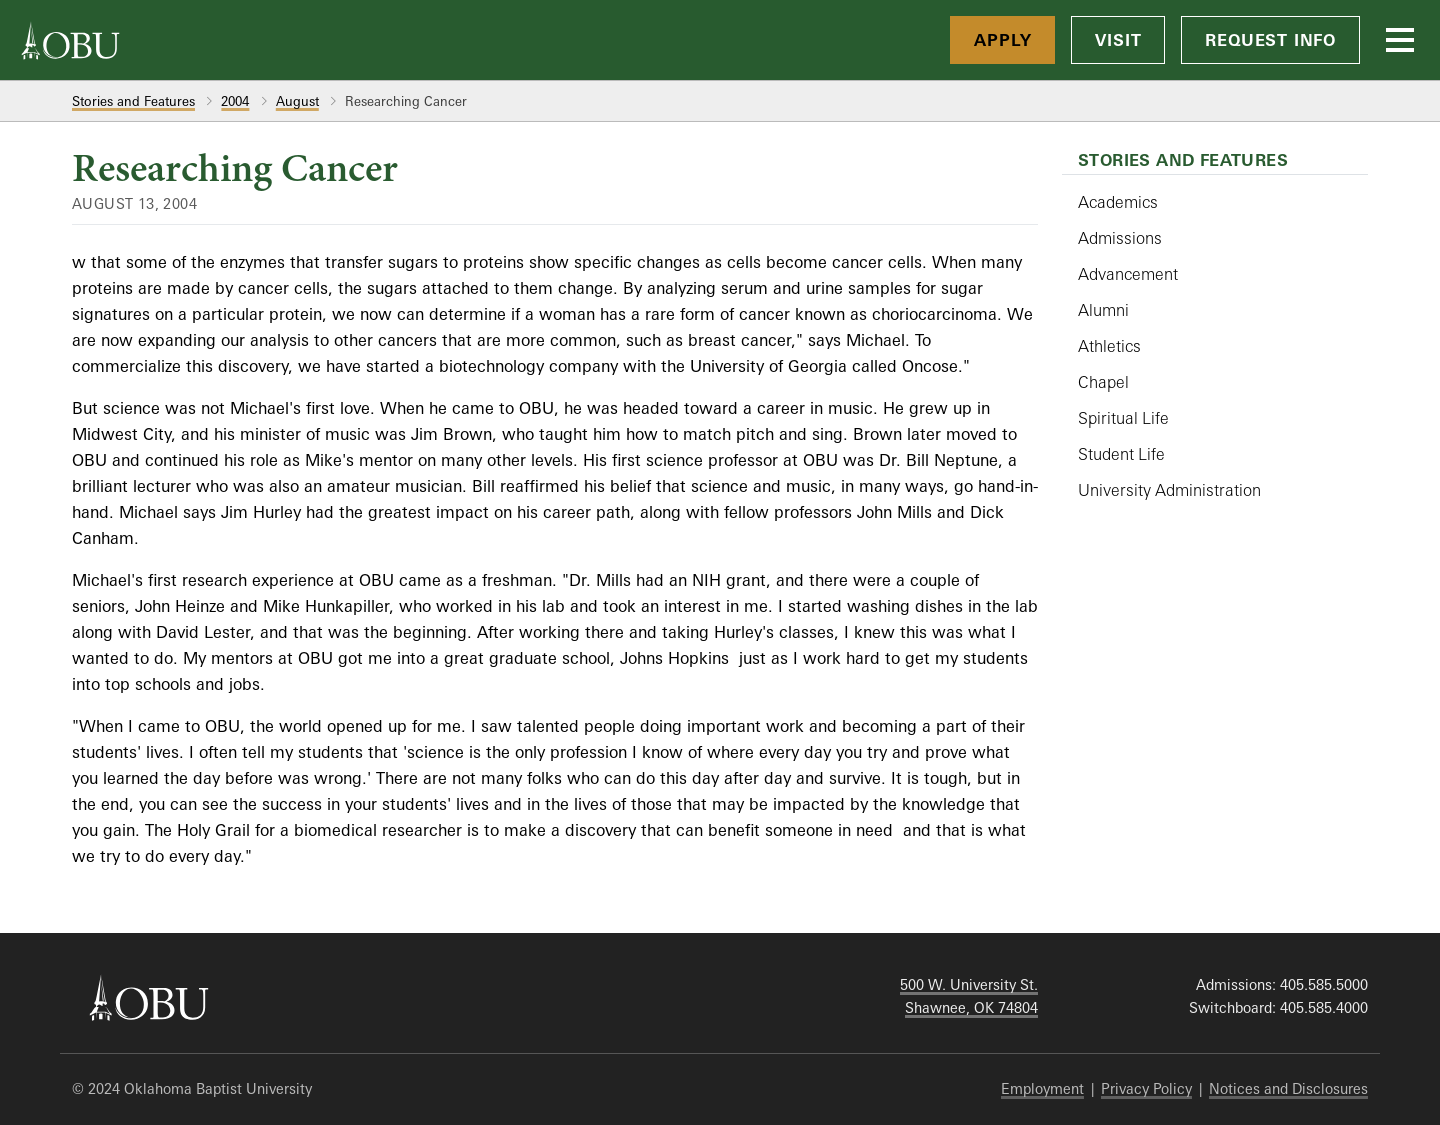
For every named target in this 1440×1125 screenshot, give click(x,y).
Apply (1002, 40)
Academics (1118, 202)
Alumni (1103, 310)
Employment (1042, 1088)
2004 (235, 101)
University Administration (1169, 490)
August (297, 101)
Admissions (1120, 238)
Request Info (1270, 40)
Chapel (1103, 382)
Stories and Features (133, 101)
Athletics (1109, 346)
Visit (1118, 40)
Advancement (1128, 274)
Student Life (1121, 454)
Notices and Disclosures (1288, 1088)
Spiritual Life (1123, 418)
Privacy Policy (1146, 1088)
